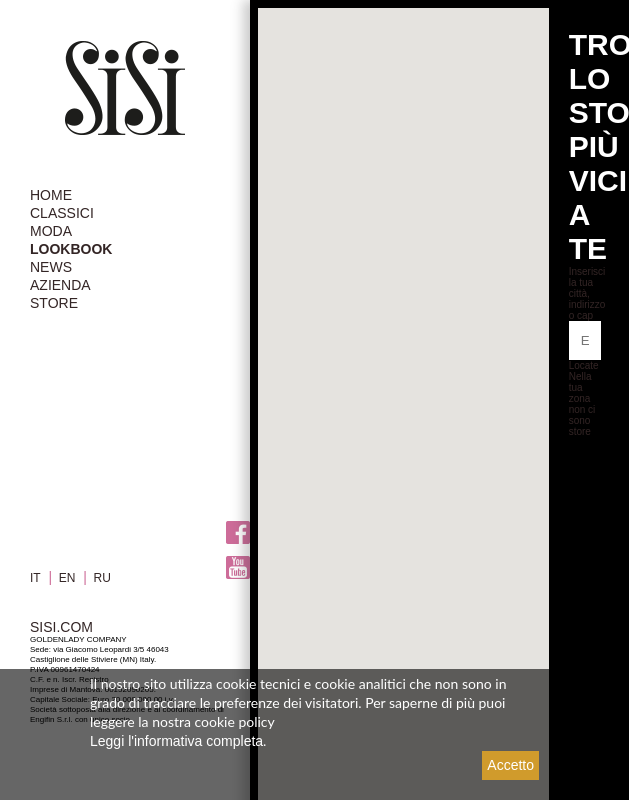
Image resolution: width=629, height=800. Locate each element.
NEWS (51, 267)
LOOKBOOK (71, 249)
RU (102, 578)
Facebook (238, 532)
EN (67, 578)
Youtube (238, 567)
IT (35, 578)
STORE (54, 303)
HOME (51, 195)
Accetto (510, 765)
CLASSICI (62, 213)
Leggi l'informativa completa (176, 741)
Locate (584, 365)
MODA (51, 231)
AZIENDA (60, 285)
